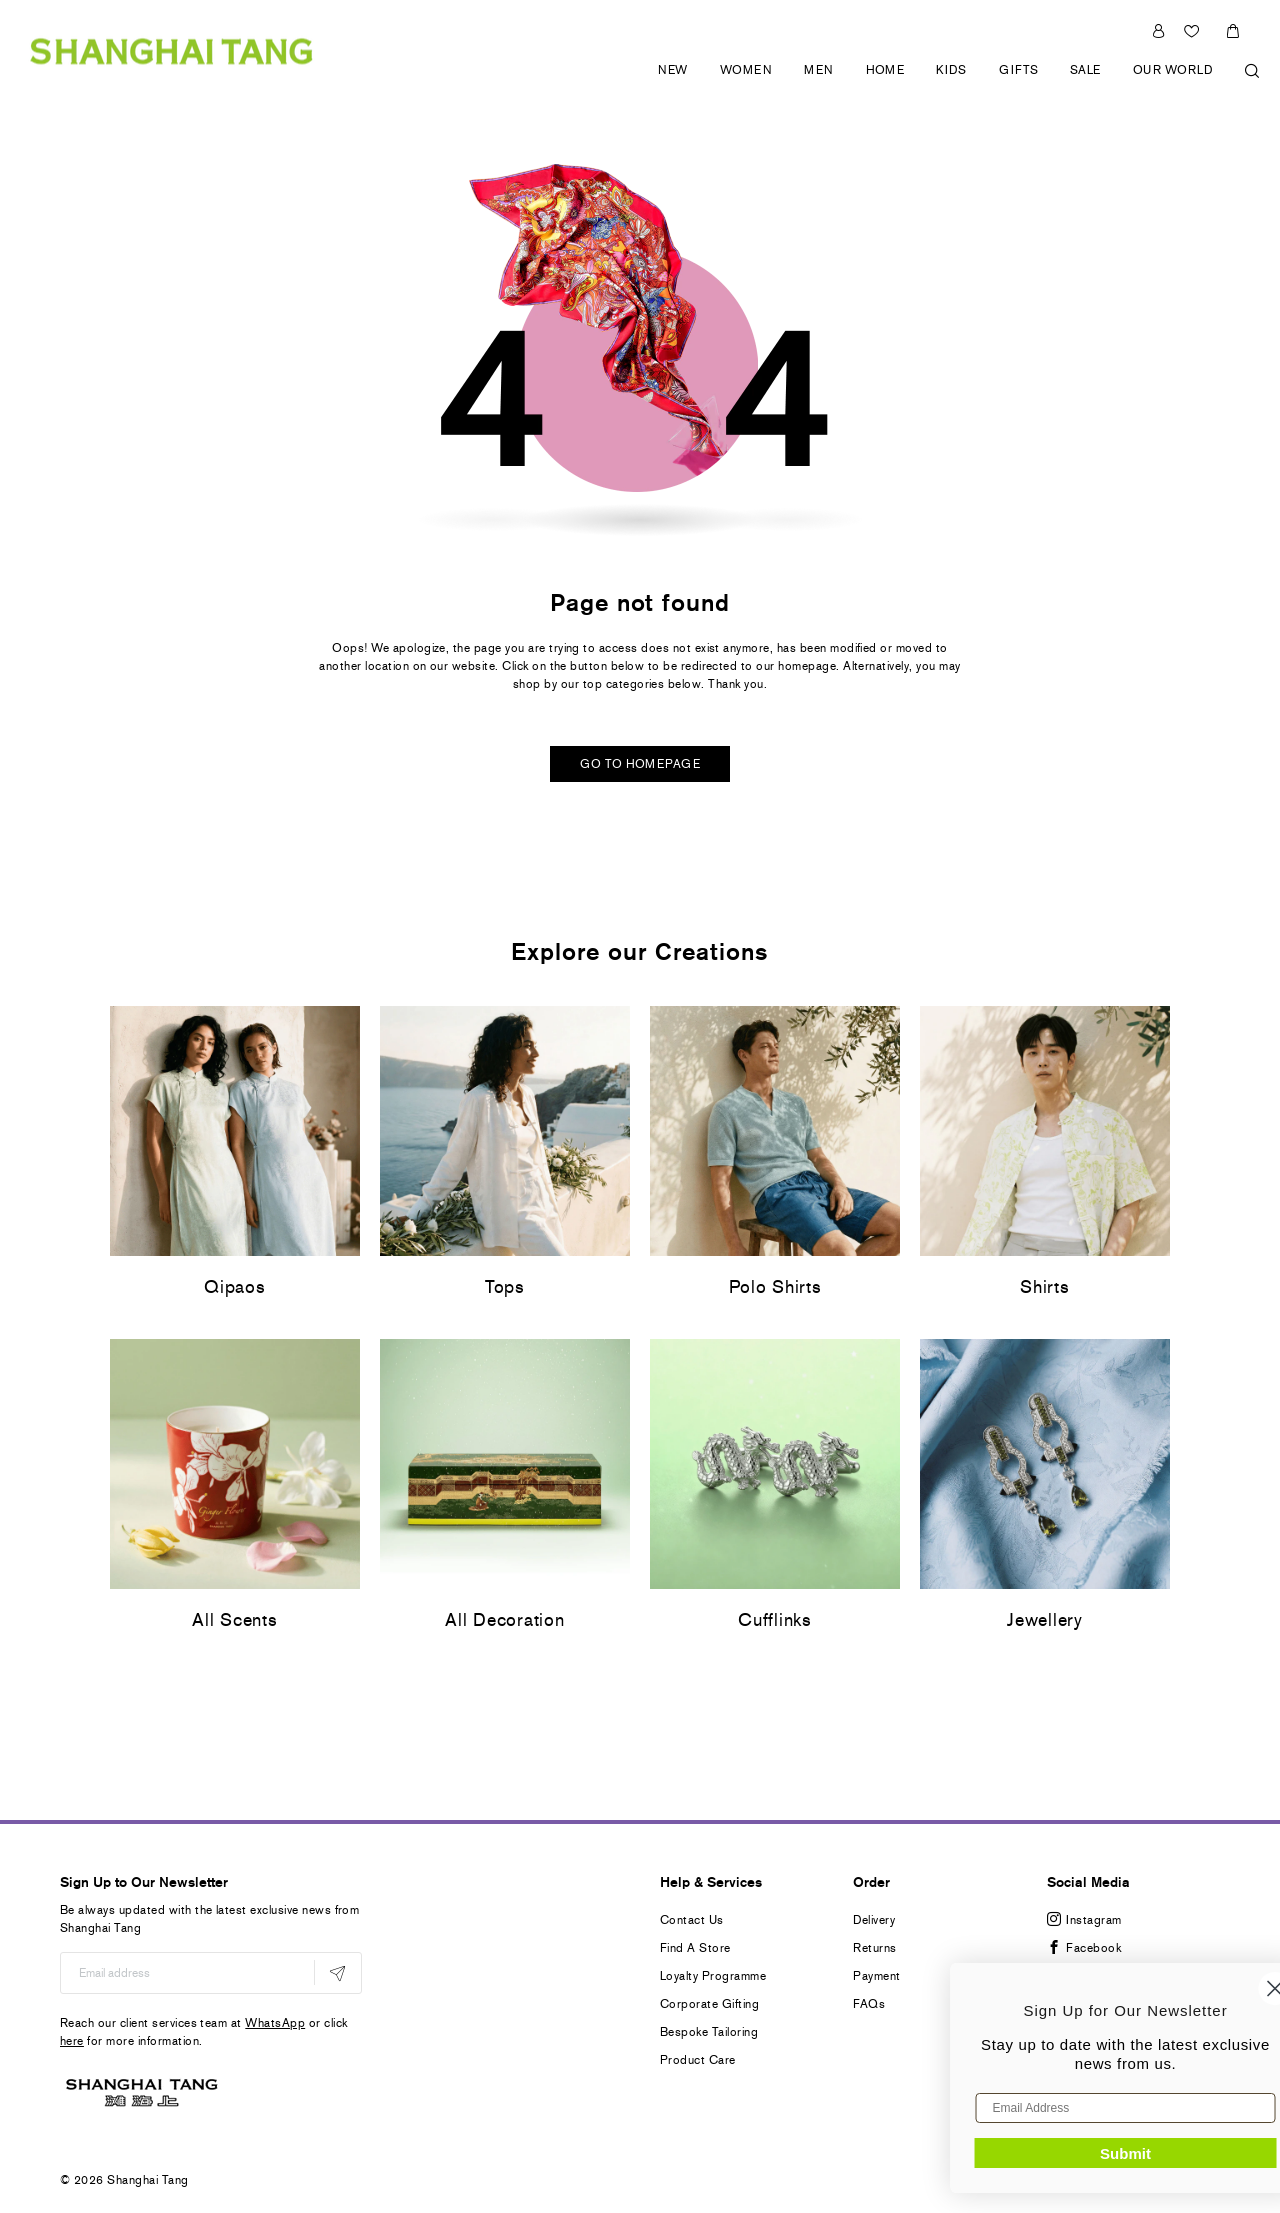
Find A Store (695, 1948)
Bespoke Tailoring (709, 2032)
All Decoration (504, 1620)
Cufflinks (774, 1620)
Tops (505, 1287)
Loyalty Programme (713, 1976)
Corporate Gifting (709, 2004)
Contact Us (692, 1920)
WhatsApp (275, 2023)
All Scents (234, 1620)
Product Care (698, 2060)
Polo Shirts (775, 1287)
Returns (874, 1948)
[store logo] (171, 50)
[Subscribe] (337, 1972)
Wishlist (1194, 31)
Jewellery (1044, 1620)
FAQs (869, 2004)
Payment (876, 1976)
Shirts (1044, 1287)
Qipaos (234, 1287)
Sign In (1158, 31)
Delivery (874, 1920)
